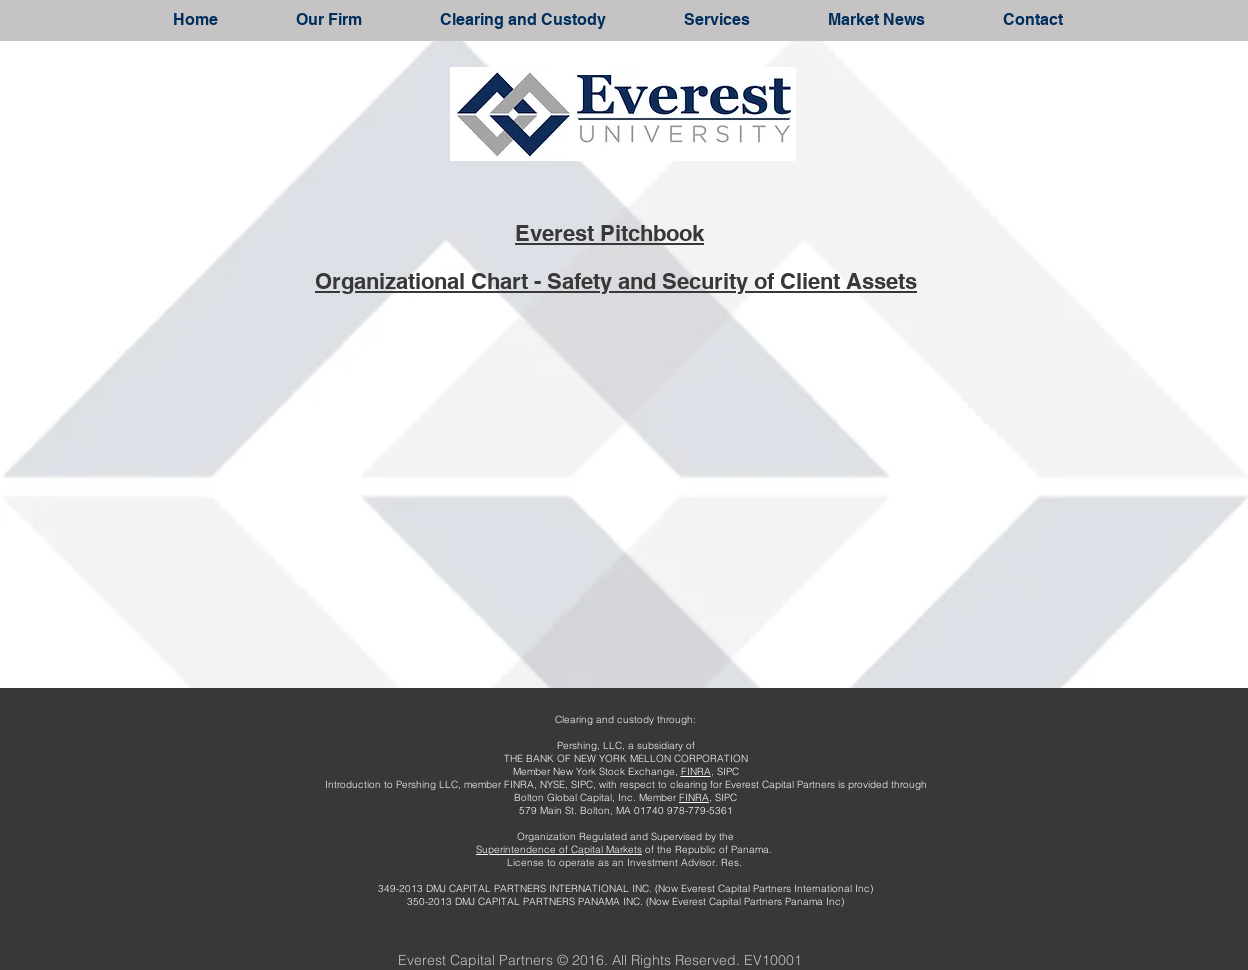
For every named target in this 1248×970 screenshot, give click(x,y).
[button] (329, 19)
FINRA (696, 771)
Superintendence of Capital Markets (559, 849)
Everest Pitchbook (609, 233)
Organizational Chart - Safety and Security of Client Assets (616, 281)
